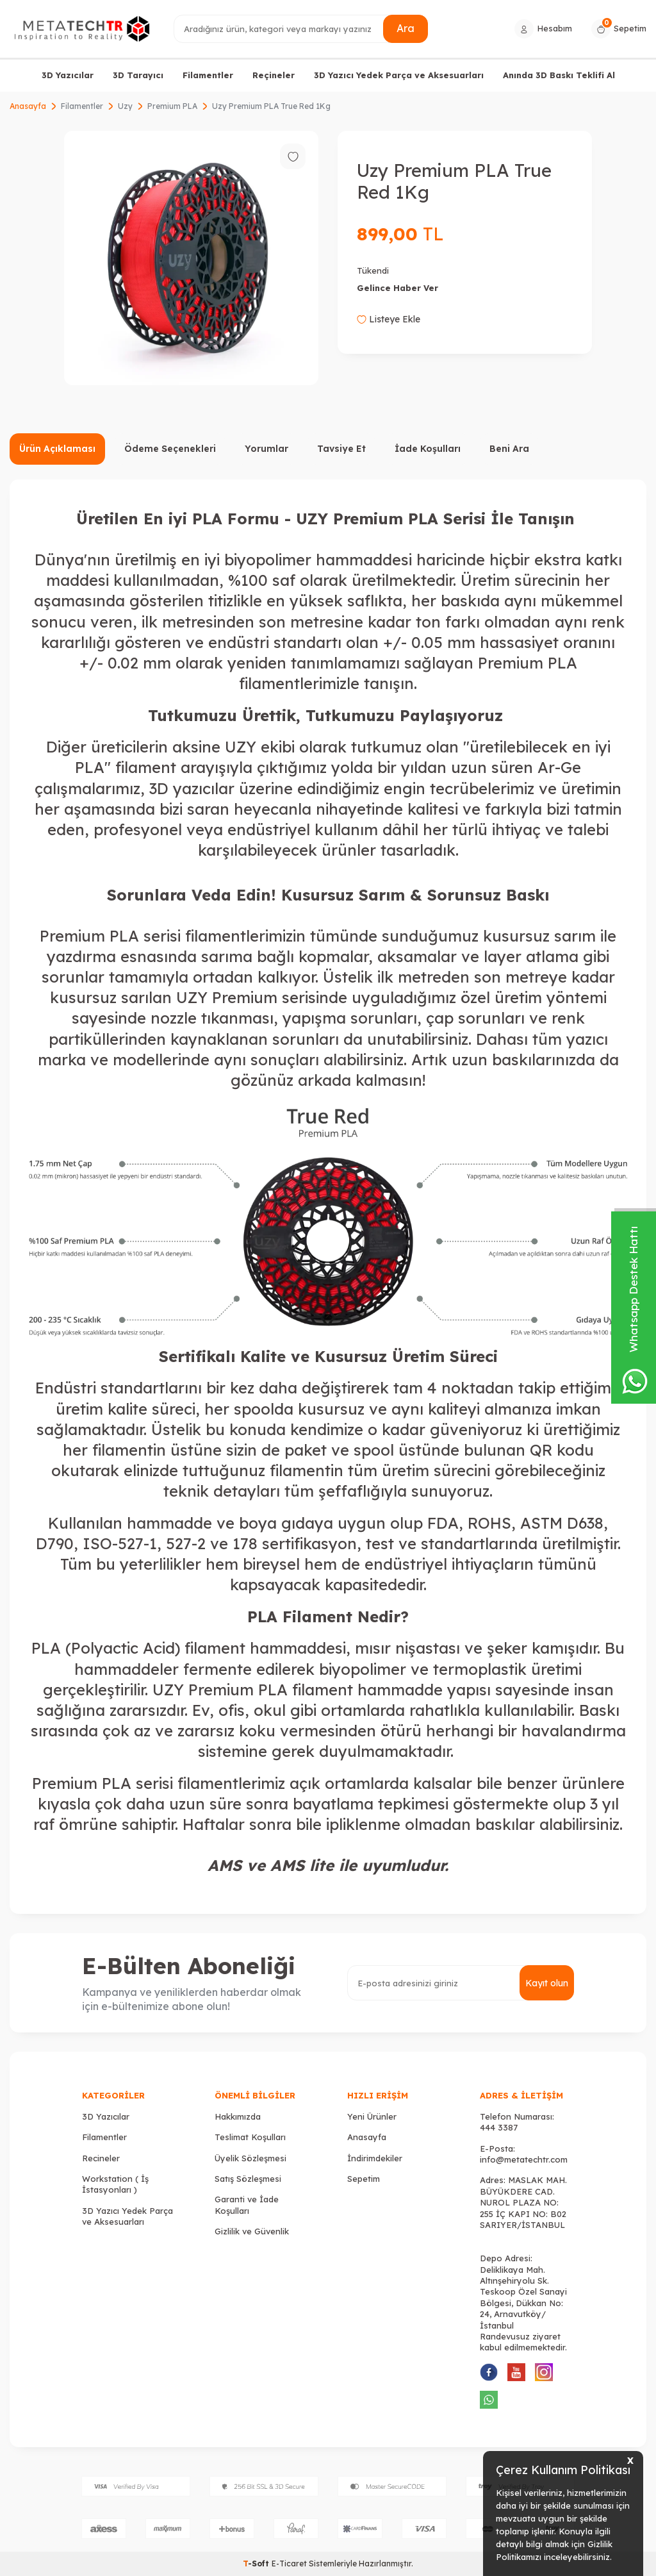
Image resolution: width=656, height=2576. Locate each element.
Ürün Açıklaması (57, 448)
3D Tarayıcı (138, 75)
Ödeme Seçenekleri (170, 448)
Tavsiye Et (341, 448)
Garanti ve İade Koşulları (247, 2204)
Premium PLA (172, 106)
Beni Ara (509, 448)
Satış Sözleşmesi (248, 2178)
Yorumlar (266, 448)
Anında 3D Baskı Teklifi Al (559, 75)
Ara (405, 28)
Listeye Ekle (388, 319)
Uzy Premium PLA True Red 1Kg (271, 106)
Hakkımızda (238, 2116)
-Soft (257, 2563)
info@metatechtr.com (524, 2159)
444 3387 (499, 2127)
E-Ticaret (289, 2563)
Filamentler (208, 75)
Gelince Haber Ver (397, 288)
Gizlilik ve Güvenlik (252, 2231)
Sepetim (363, 2178)
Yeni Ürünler (372, 2116)
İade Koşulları (428, 448)
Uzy (125, 106)
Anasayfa (28, 106)
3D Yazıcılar (68, 75)
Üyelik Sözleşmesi (250, 2158)
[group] (191, 258)
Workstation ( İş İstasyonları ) (115, 2184)
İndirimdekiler (374, 2158)
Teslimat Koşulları (250, 2137)
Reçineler (273, 75)
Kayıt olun (546, 1983)
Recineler (101, 2158)
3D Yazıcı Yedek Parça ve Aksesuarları (399, 75)
